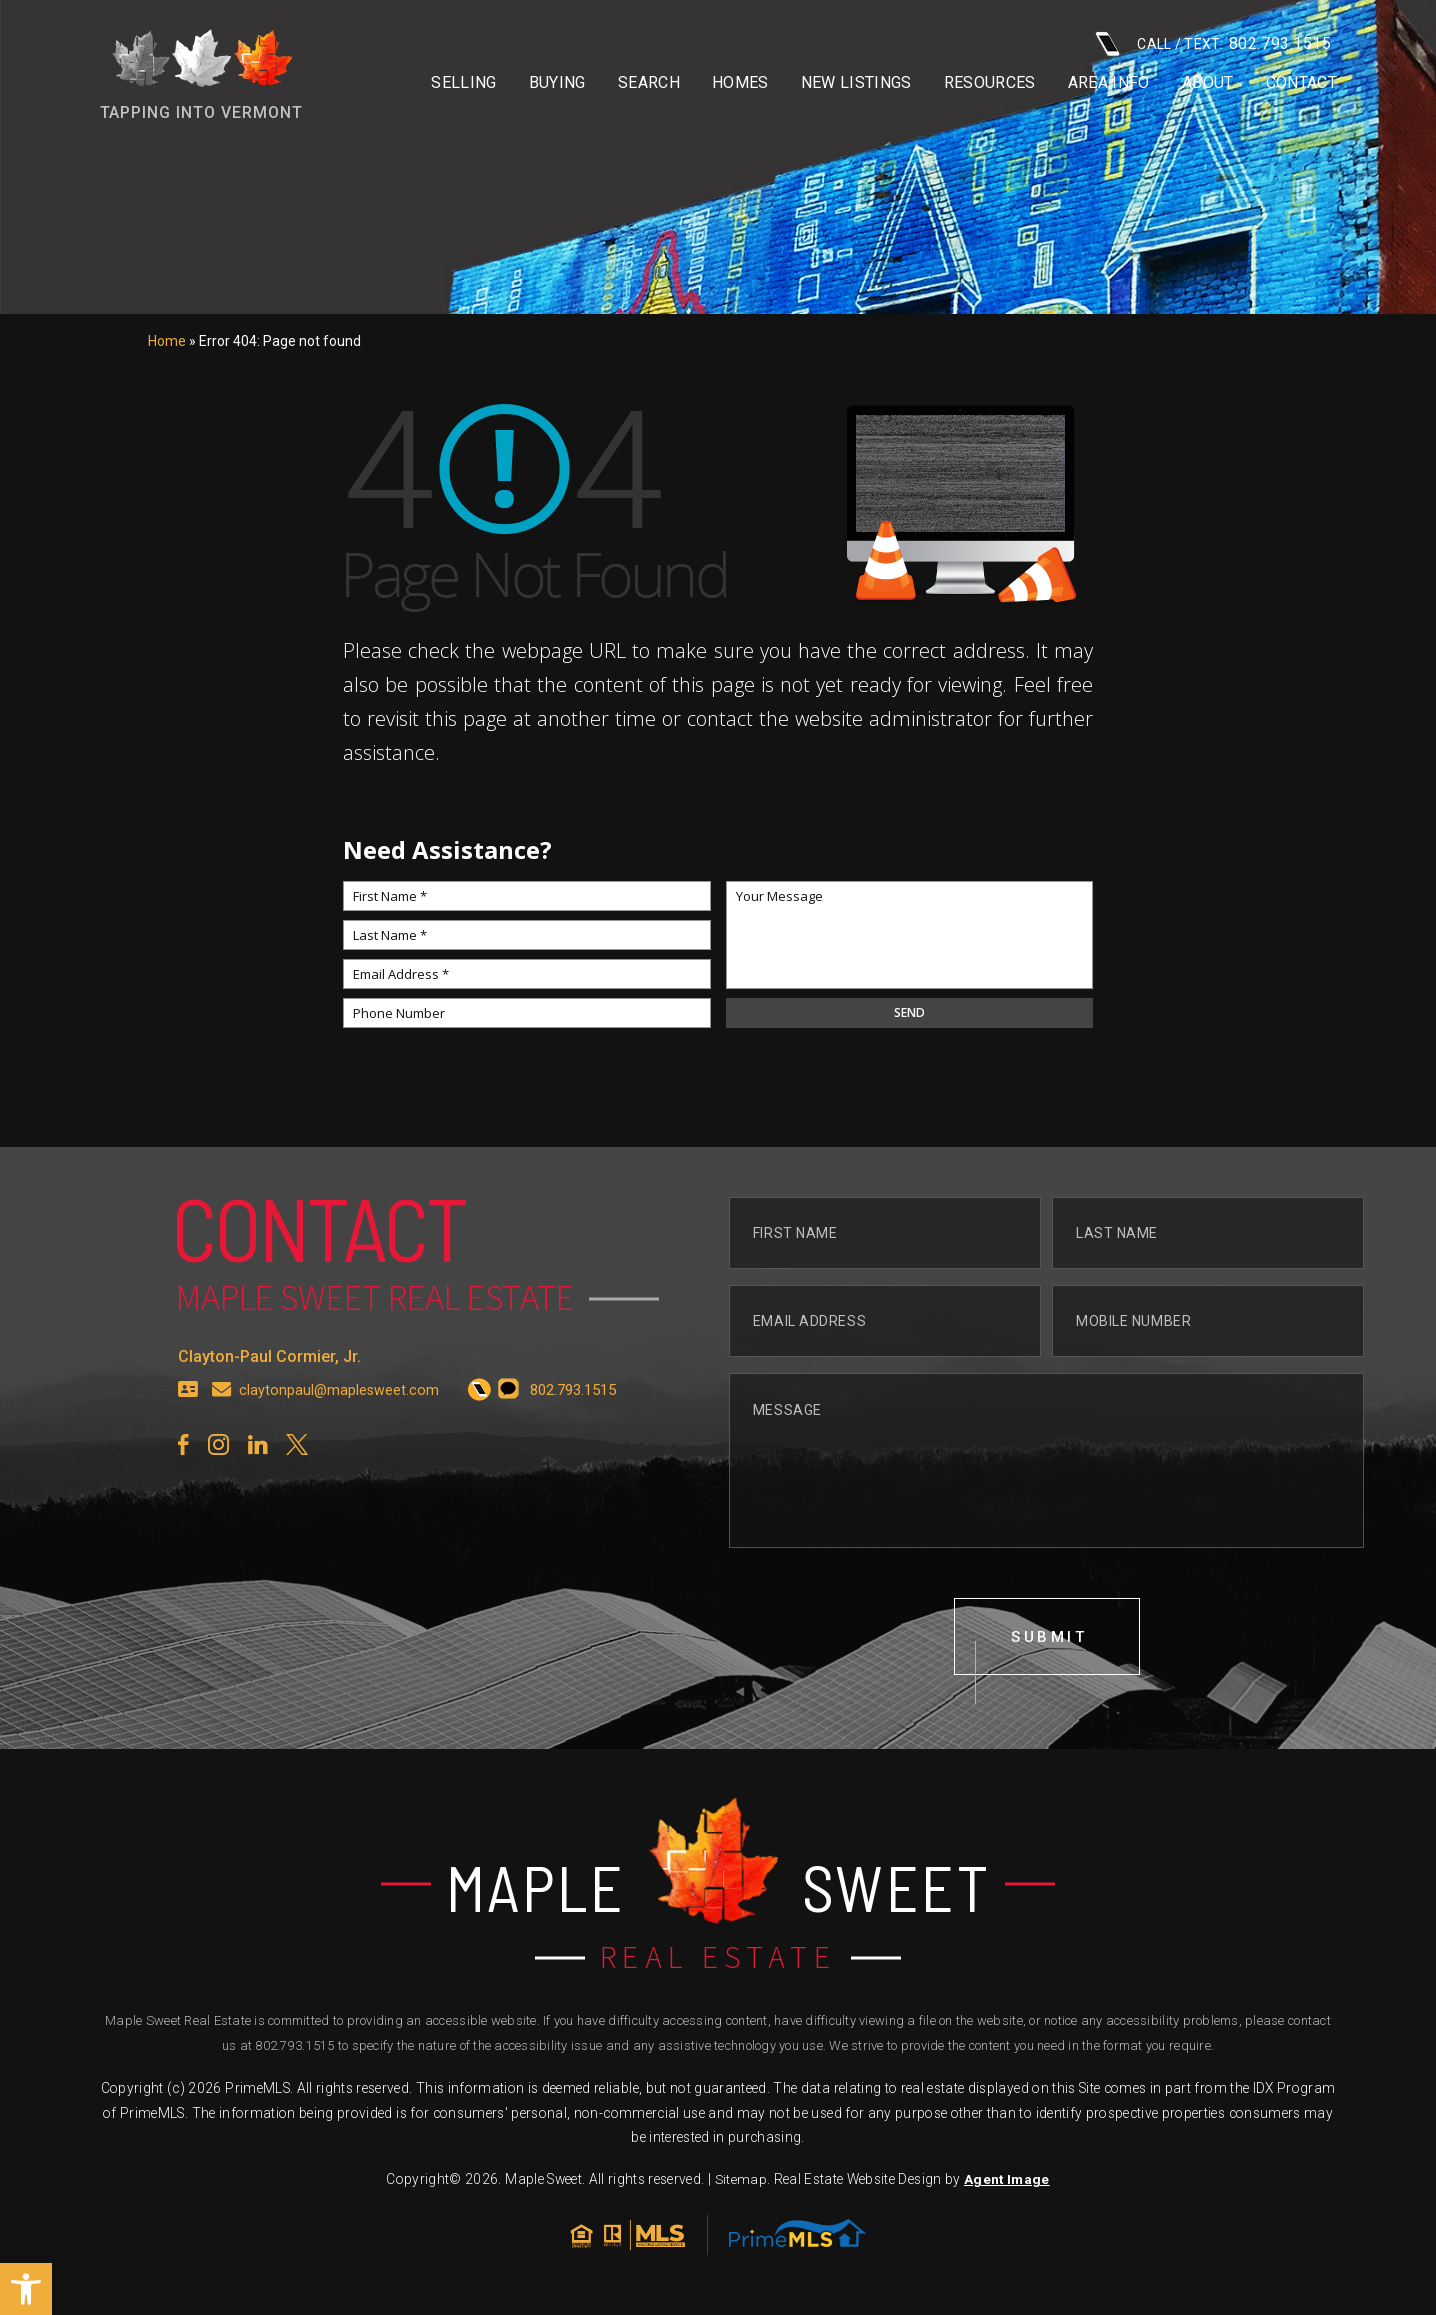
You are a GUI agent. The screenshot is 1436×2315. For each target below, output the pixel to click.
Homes (740, 83)
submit (1050, 1651)
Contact (1301, 83)
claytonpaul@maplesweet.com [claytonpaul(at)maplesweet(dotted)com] (340, 1403)
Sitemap (740, 2183)
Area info (1109, 83)
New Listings (856, 83)
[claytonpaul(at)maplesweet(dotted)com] (222, 1403)
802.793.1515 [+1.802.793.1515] (294, 2049)
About (1208, 83)
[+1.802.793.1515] (481, 1403)
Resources (990, 83)
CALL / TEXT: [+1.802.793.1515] (1213, 43)
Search (649, 83)
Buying (557, 83)
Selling (463, 83)
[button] (26, 2289)
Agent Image (1006, 2183)
